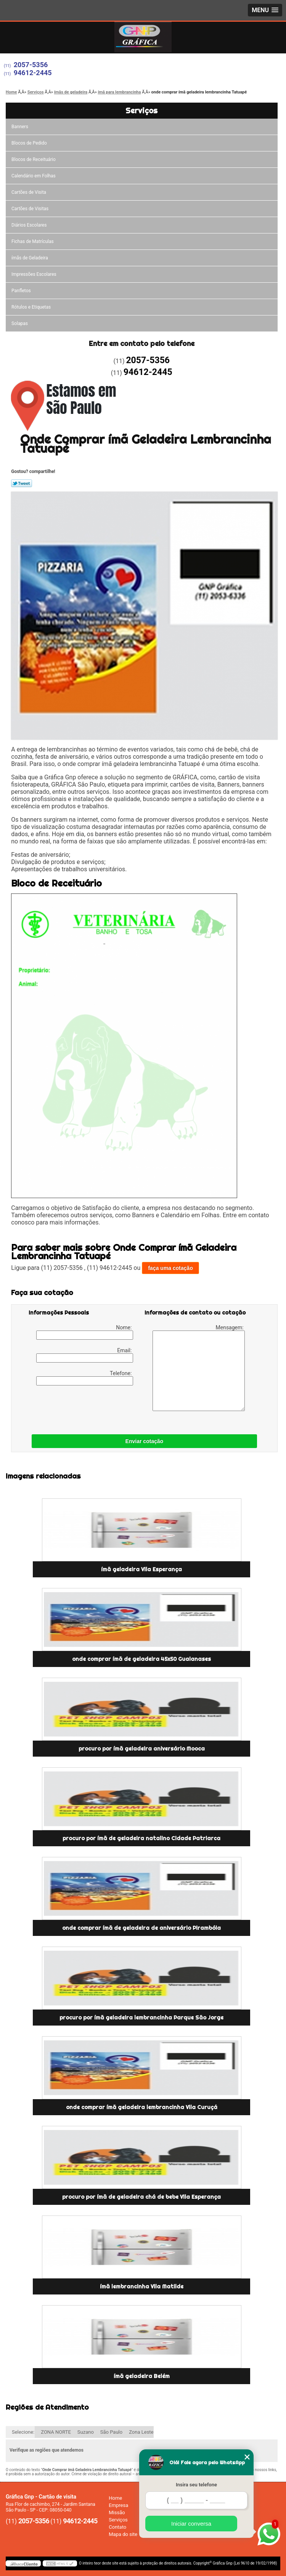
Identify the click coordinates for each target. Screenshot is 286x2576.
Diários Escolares (29, 225)
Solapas (19, 323)
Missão (117, 2512)
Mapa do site (123, 2534)
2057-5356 (31, 65)
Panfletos (21, 290)
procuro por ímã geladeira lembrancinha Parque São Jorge (141, 2017)
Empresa (118, 2505)
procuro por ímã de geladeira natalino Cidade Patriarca (141, 1838)
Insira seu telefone (196, 2485)
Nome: (84, 1332)
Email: (84, 1355)
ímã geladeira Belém (142, 2376)
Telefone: (84, 1377)
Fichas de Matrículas (32, 241)
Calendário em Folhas (33, 176)
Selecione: (23, 2432)
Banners (19, 126)
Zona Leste (141, 2432)
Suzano (85, 2432)
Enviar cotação (144, 1441)
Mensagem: (199, 1367)
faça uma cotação (170, 1268)
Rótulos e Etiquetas (31, 307)
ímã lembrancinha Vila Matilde (141, 2286)
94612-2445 (33, 73)
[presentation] (77, 1408)
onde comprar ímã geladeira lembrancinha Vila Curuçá (141, 2107)
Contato (117, 2527)
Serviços (141, 110)
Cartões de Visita (28, 192)
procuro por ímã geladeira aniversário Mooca (142, 1748)
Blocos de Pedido (29, 143)
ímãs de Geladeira (29, 258)
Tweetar (21, 483)
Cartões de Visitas (29, 208)
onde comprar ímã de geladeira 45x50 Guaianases (141, 1659)
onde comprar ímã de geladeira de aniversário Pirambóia (141, 1927)
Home (115, 2498)
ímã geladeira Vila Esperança (141, 1569)
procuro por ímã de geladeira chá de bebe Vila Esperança (141, 2196)
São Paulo (111, 2432)
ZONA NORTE (56, 2432)
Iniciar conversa (191, 2523)
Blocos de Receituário (33, 159)
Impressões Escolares (33, 274)
